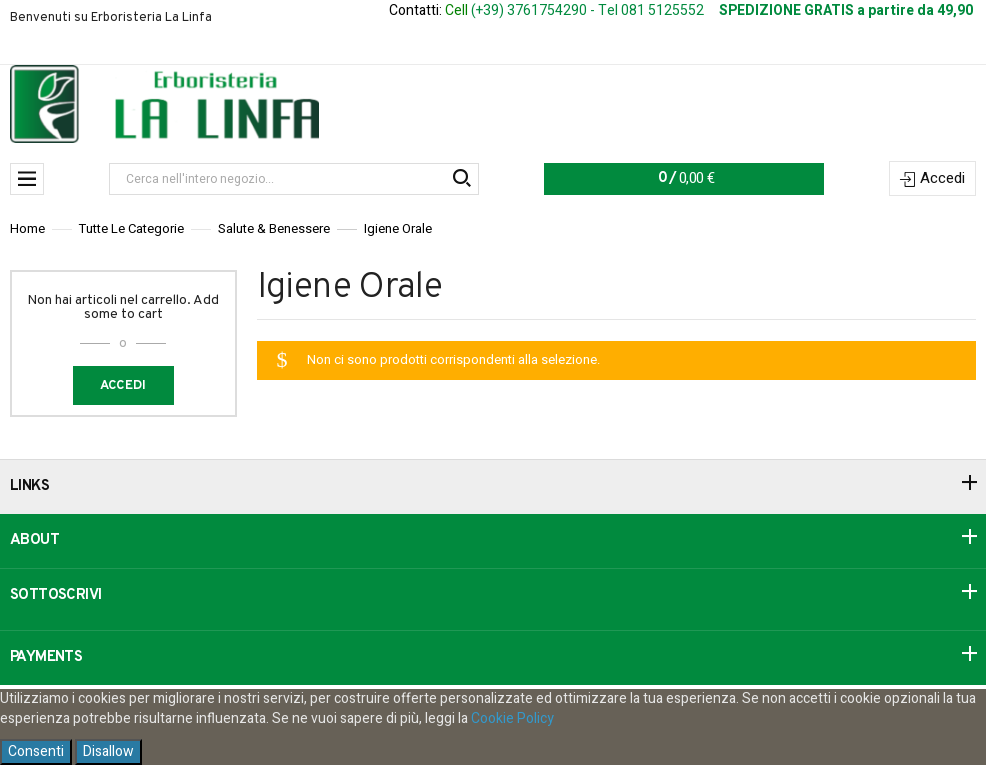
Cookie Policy (512, 718)
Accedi (942, 178)
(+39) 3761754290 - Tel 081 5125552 (587, 10)
